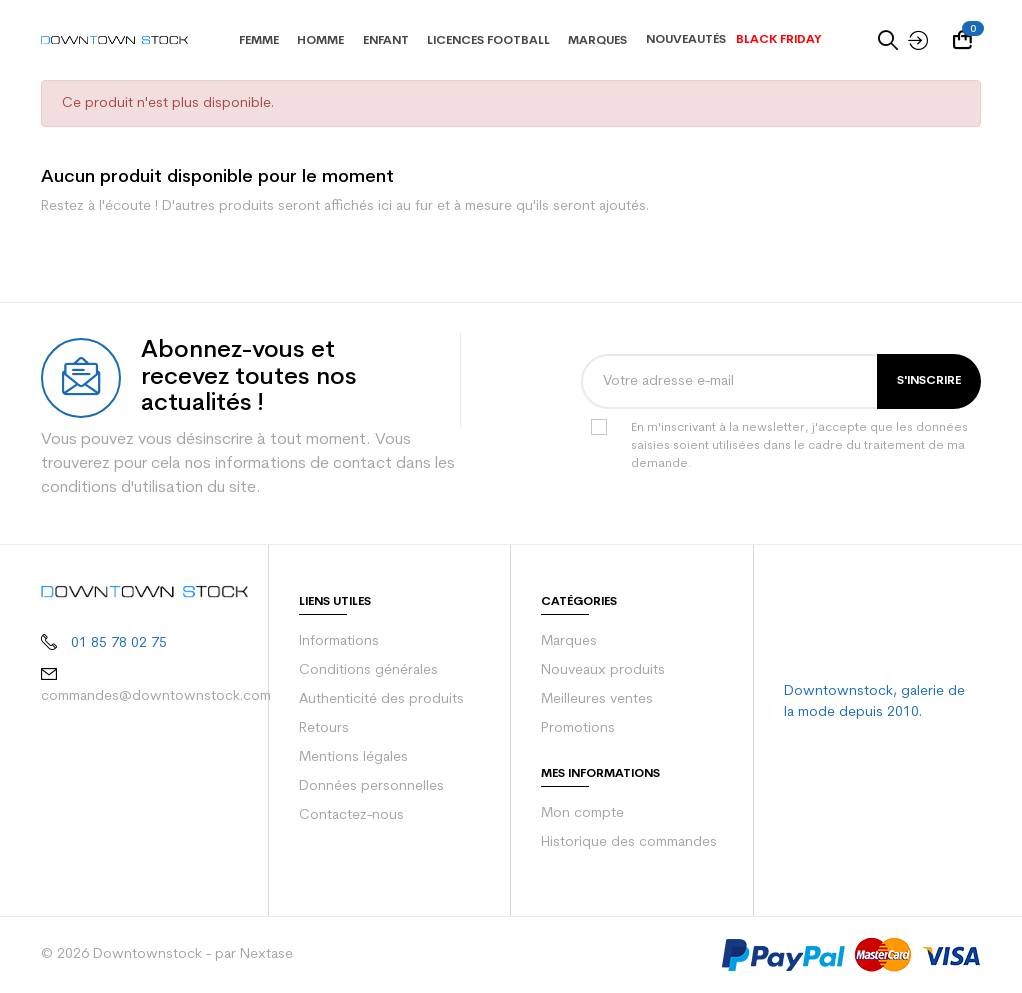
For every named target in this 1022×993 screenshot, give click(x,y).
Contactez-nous (348, 816)
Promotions (576, 729)
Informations (337, 642)
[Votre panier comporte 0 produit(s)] (967, 40)
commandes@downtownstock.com (149, 694)
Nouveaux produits (599, 671)
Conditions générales (365, 671)
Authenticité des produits (375, 700)
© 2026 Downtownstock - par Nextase (158, 955)
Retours (323, 729)
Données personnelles (368, 787)
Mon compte (579, 814)
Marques (568, 642)
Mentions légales (351, 758)
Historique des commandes (626, 843)
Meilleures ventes (595, 700)
